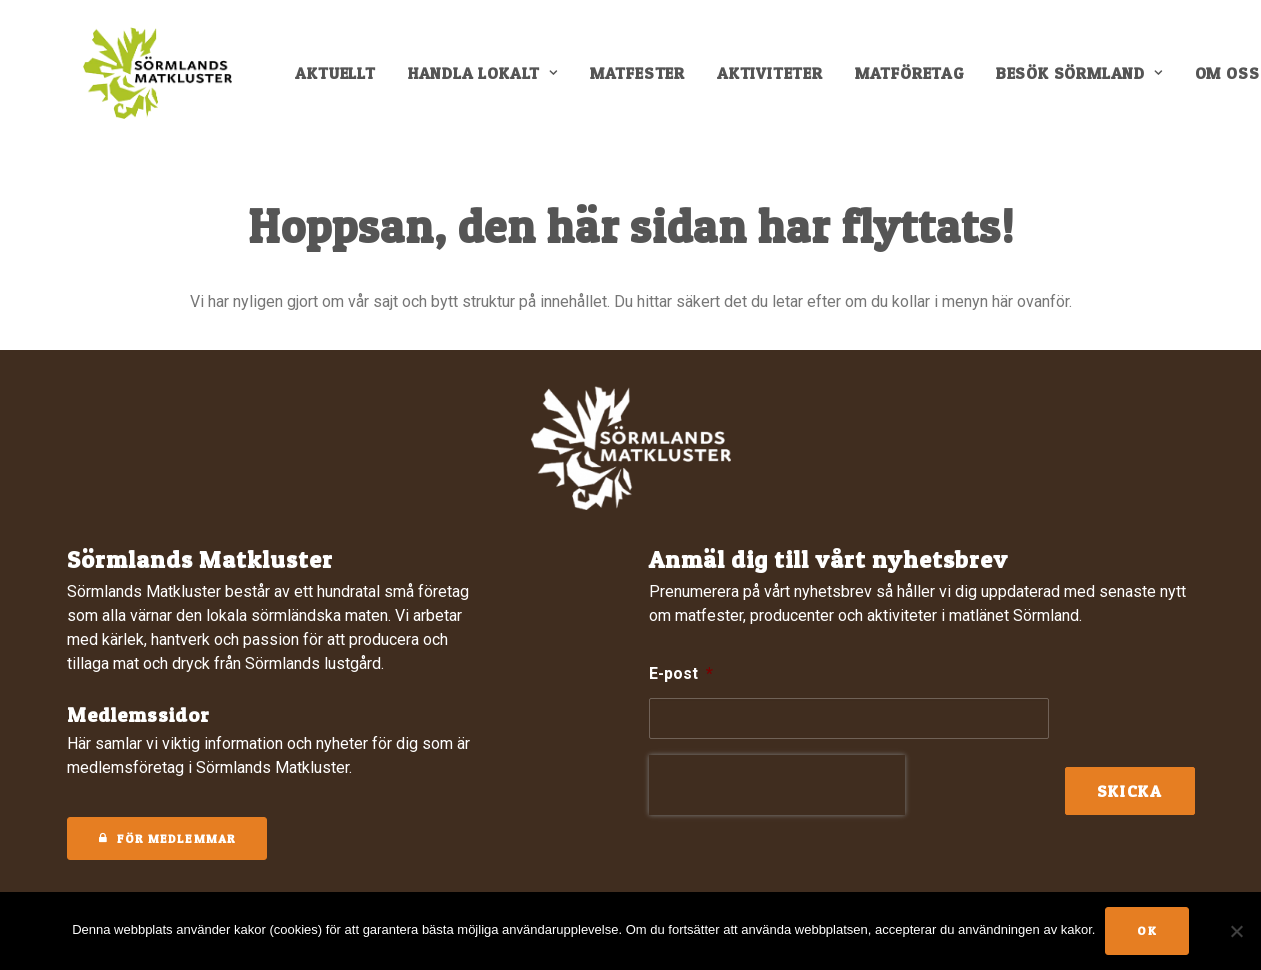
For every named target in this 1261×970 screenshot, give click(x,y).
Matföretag (922, 82)
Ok (1146, 930)
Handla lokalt (496, 82)
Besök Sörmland (1092, 82)
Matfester (650, 82)
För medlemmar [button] (167, 838)
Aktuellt (348, 82)
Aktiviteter (783, 82)
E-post (681, 673)
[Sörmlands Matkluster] (156, 82)
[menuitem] (348, 82)
